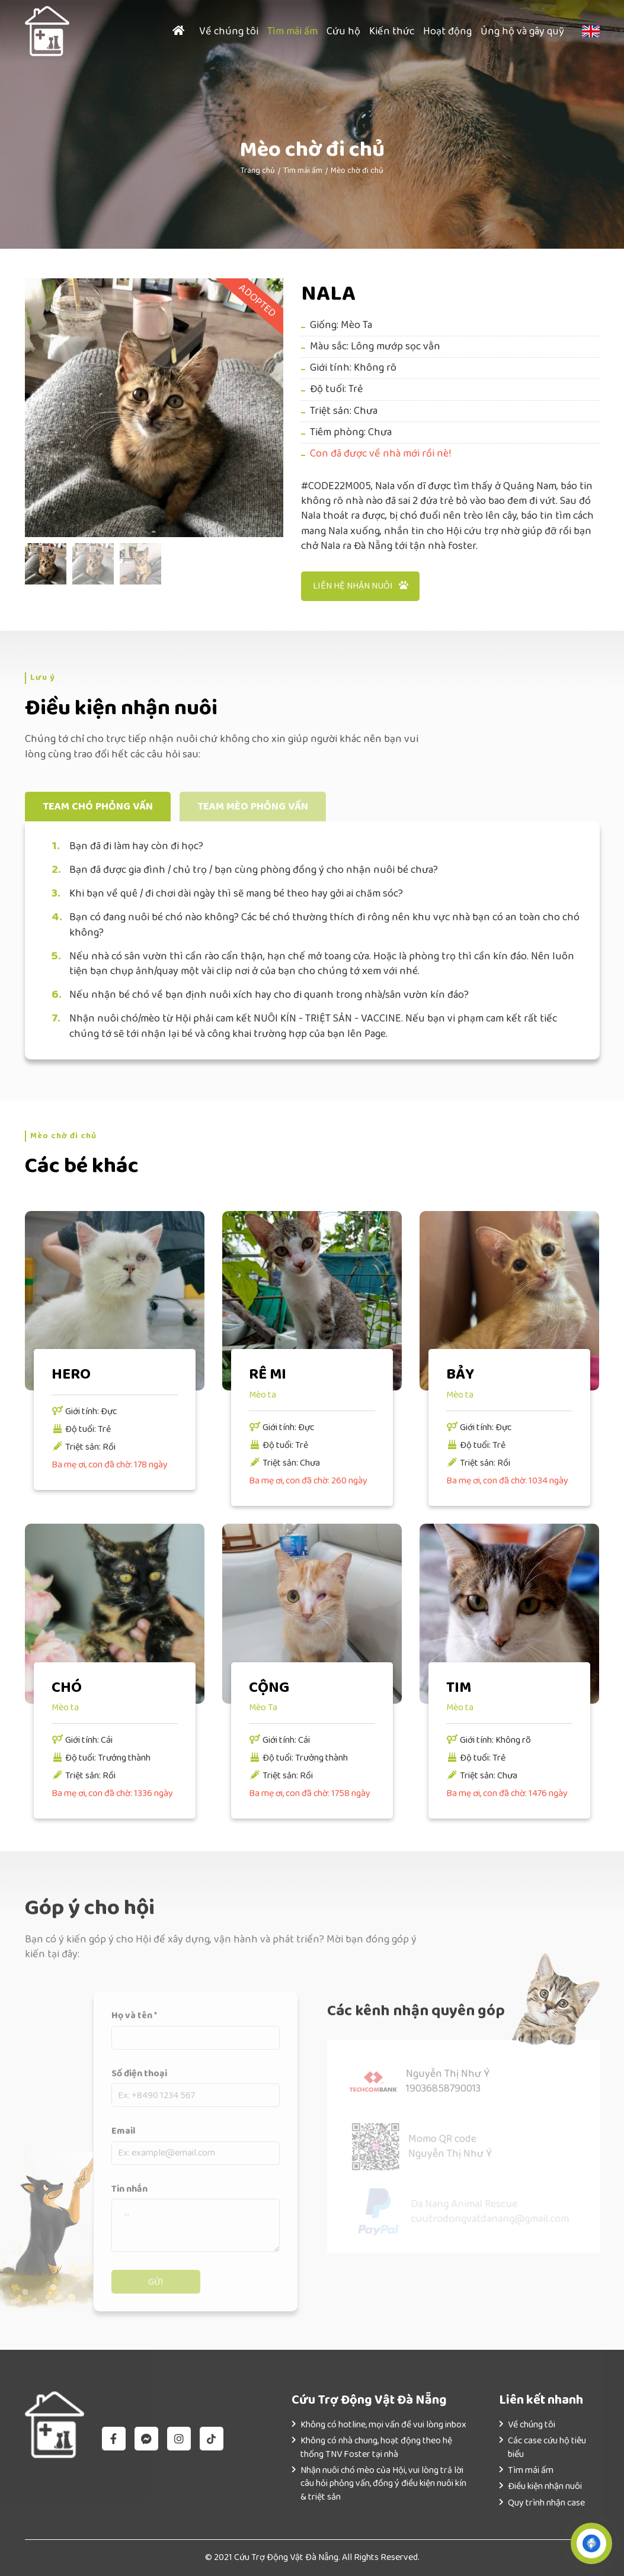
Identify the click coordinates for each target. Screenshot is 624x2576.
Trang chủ (258, 170)
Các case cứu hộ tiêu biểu (547, 2447)
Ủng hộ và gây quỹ (522, 31)
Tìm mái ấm (292, 31)
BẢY (460, 1374)
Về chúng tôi (228, 31)
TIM (458, 1687)
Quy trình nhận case (546, 2502)
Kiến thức (391, 31)
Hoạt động (447, 31)
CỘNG (269, 1687)
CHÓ (67, 1687)
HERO (71, 1374)
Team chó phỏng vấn (98, 806)
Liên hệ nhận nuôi (360, 586)
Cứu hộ (343, 31)
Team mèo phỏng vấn (252, 806)
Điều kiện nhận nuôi (545, 2486)
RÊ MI (267, 1374)
